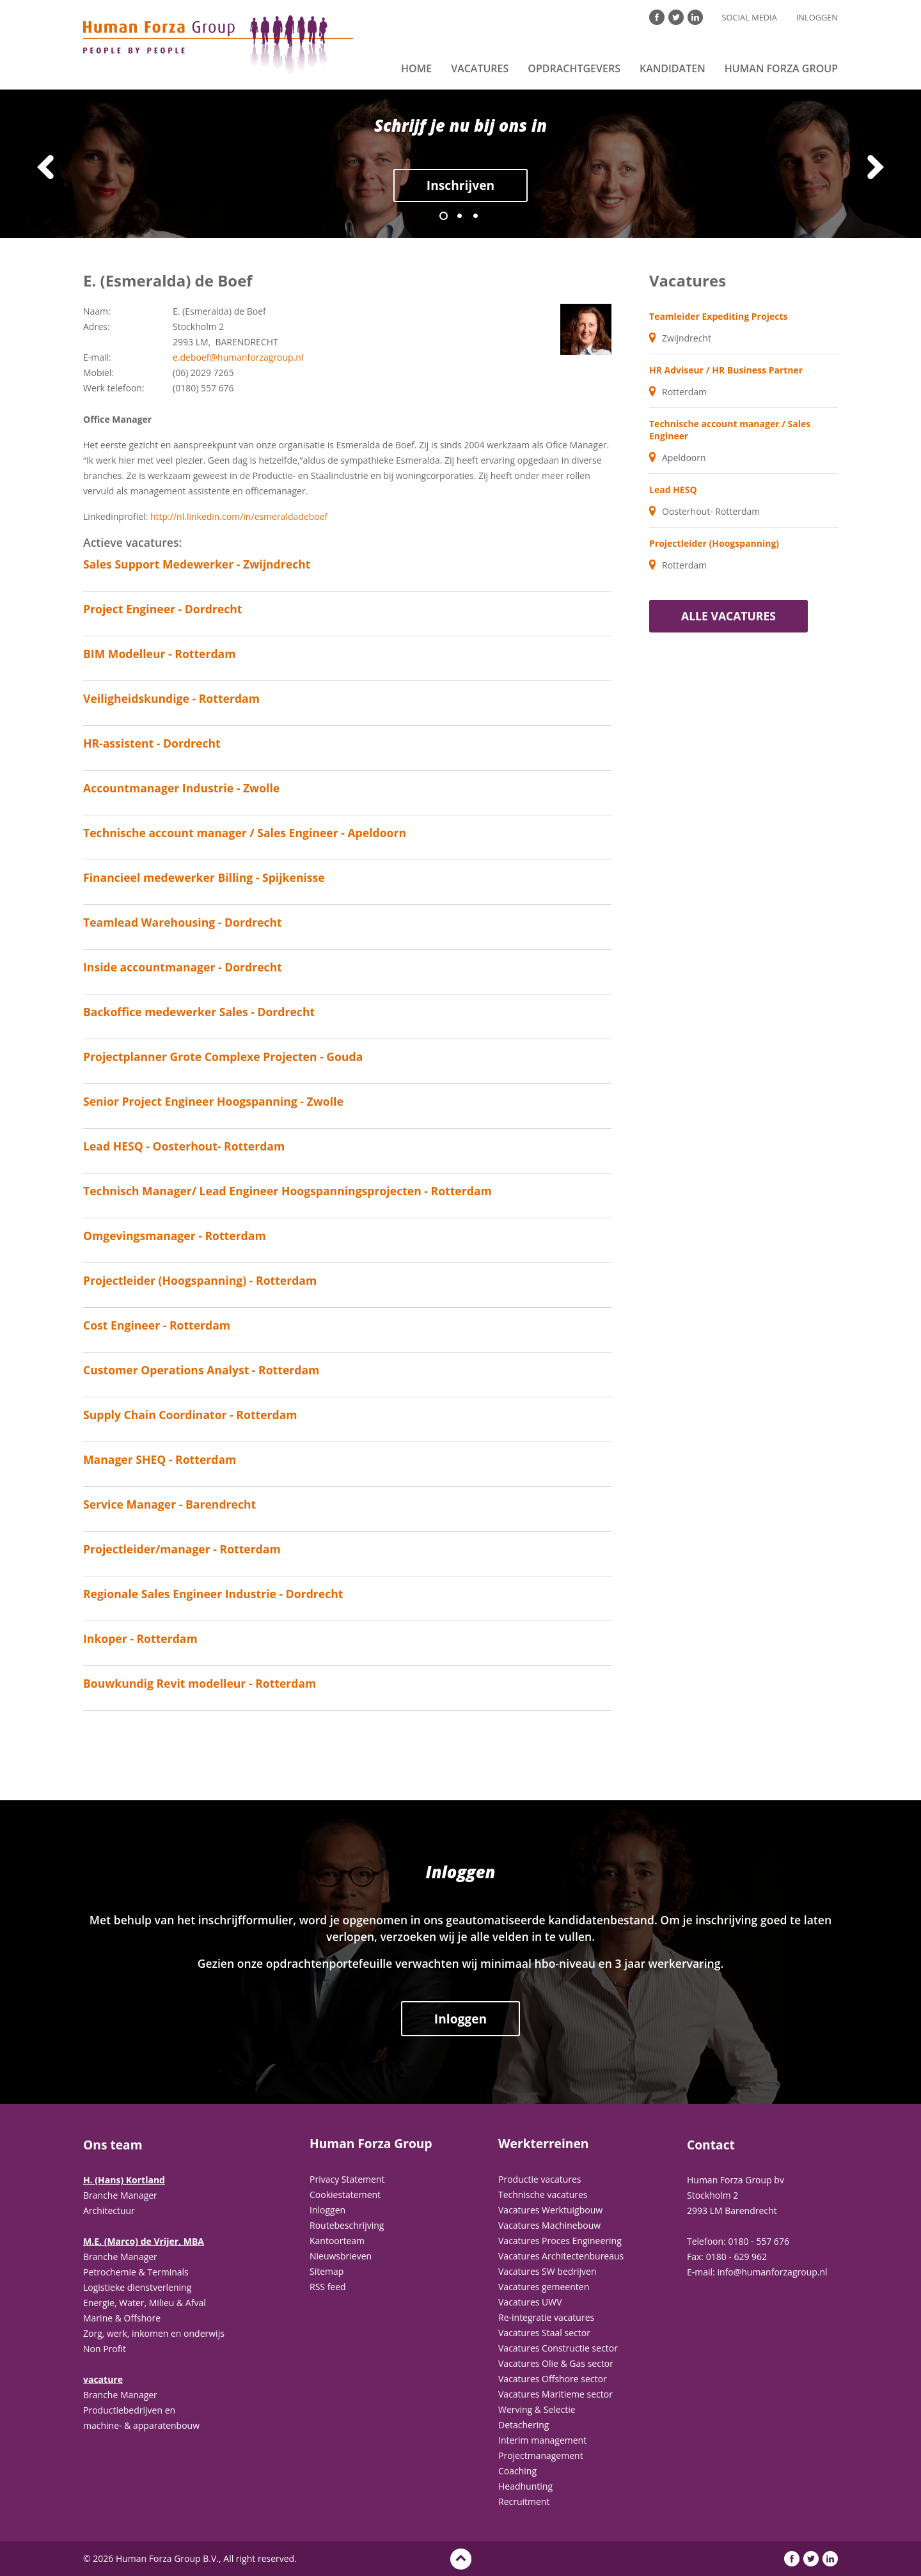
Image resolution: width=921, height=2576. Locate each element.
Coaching (517, 2471)
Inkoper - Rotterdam (140, 1638)
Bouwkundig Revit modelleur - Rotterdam (199, 1683)
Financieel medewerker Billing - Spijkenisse (204, 877)
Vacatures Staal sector (544, 2333)
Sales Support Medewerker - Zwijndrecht (196, 564)
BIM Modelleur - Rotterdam (159, 653)
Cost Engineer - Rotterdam (156, 1325)
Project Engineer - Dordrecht (162, 609)
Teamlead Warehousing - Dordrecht (182, 922)
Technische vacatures (543, 2194)
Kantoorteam (337, 2240)
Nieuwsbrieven (341, 2256)
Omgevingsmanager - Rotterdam (174, 1235)
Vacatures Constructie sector (558, 2348)
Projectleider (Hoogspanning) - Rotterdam (200, 1280)
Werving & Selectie (537, 2409)
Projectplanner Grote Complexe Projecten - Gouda (223, 1056)
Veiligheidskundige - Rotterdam (171, 698)
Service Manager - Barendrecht (169, 1504)
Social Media (749, 17)
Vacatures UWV (530, 2302)
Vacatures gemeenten (543, 2287)
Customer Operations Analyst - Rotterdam (201, 1370)
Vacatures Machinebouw (549, 2225)
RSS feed (328, 2287)
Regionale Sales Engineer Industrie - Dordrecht (213, 1593)
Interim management (542, 2440)
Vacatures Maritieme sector (555, 2394)
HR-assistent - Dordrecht (152, 743)
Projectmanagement (540, 2455)
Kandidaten (672, 68)
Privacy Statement (347, 2179)
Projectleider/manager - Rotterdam (182, 1549)
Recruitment (523, 2501)
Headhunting (525, 2486)
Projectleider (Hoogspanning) (714, 543)
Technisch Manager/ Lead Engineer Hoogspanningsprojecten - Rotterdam (287, 1190)
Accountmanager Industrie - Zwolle (181, 788)
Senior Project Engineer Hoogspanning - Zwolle (213, 1101)
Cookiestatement (345, 2194)
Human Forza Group (781, 68)
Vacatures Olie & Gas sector (555, 2363)
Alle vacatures (728, 616)
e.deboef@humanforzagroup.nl (238, 357)
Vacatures (479, 68)
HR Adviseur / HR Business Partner (726, 370)
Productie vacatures (539, 2179)
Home (416, 68)
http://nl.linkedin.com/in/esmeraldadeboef (238, 516)
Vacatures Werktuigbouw (550, 2210)
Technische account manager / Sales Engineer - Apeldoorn (244, 832)
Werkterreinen (543, 2143)
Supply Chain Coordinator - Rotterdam (190, 1414)
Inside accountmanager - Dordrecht (182, 967)
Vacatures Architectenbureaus (561, 2256)
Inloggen (817, 17)
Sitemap (326, 2271)
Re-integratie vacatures (546, 2317)
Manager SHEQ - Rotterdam (159, 1459)
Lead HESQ (673, 489)
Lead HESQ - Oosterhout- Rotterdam (184, 1146)
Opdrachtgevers (574, 68)
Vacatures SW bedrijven (547, 2271)
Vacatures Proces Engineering (560, 2240)
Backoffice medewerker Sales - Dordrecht (199, 1011)
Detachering (523, 2425)
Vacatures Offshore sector (552, 2379)
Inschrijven (460, 185)
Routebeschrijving (347, 2225)
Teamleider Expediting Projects (718, 316)
